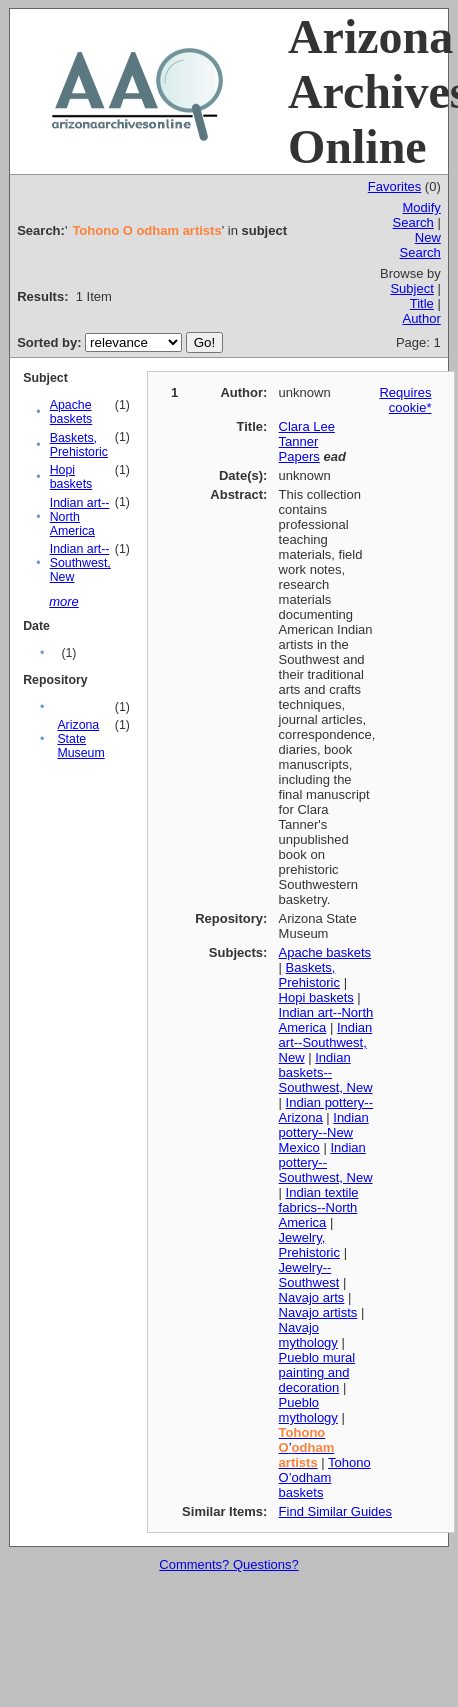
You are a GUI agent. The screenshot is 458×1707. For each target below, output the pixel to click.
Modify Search (417, 215)
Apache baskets (71, 412)
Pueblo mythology (308, 1410)
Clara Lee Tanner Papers (307, 441)
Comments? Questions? (228, 1564)
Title (422, 303)
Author (421, 318)
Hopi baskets (71, 477)
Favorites (394, 186)
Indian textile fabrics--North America (319, 1207)
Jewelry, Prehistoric (309, 1245)
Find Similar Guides (335, 1511)
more (64, 601)
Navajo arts (312, 1297)
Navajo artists (318, 1312)
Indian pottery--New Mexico (324, 1132)
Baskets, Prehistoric (79, 445)
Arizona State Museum (80, 739)
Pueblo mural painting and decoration (317, 1372)
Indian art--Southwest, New (80, 563)
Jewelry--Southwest (309, 1275)
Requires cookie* (405, 400)
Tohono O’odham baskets (325, 1477)
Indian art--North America (80, 517)
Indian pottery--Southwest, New (326, 1162)
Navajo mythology (308, 1335)
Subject (411, 288)
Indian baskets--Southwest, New (326, 1072)
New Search (420, 245)
